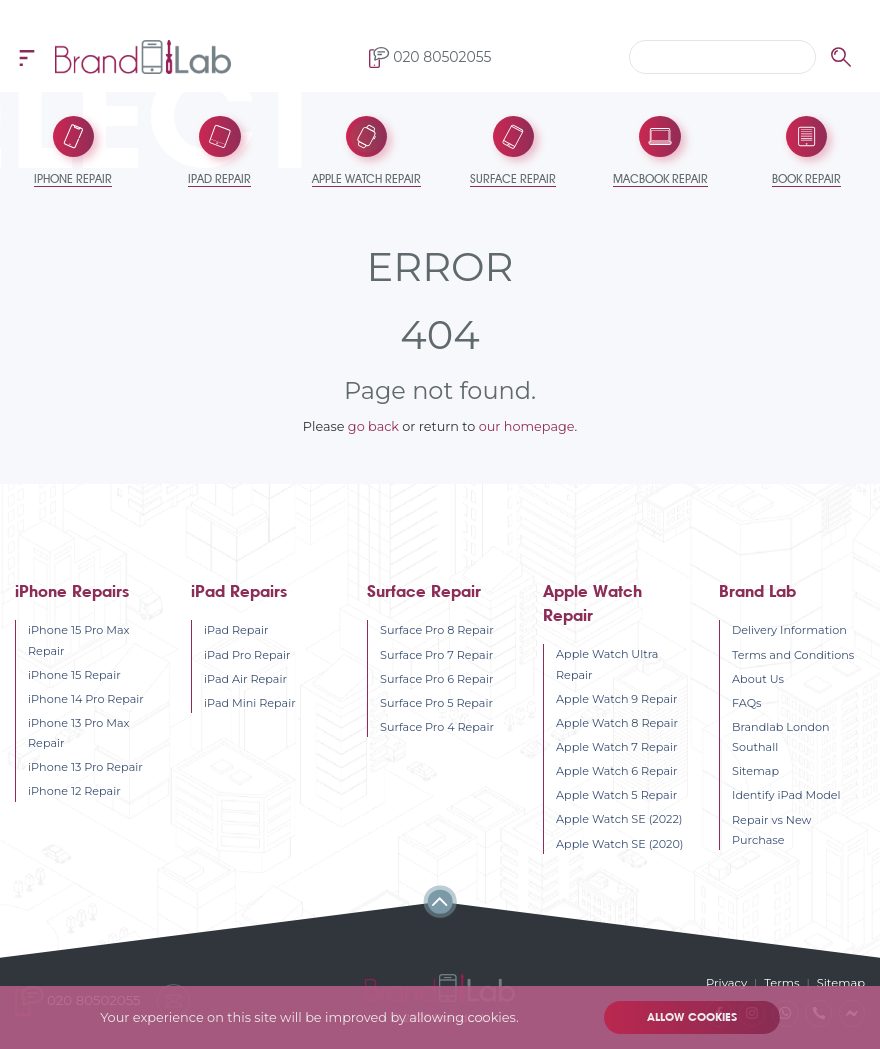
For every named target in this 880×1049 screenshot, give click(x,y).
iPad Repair (236, 628)
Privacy (729, 982)
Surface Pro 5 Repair (436, 701)
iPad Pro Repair (247, 653)
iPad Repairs (239, 589)
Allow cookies (691, 1017)
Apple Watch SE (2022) (619, 817)
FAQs (746, 701)
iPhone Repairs (72, 589)
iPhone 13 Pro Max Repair (78, 731)
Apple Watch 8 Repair (617, 721)
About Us (758, 677)
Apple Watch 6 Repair (617, 769)
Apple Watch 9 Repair (617, 697)
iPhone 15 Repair (74, 673)
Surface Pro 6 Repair (436, 677)
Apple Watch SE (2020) (619, 842)
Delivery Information (789, 628)
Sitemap (755, 769)
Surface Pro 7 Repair (436, 653)
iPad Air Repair (245, 677)
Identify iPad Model (786, 793)
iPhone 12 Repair (74, 789)
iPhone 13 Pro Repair (85, 765)
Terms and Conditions (793, 653)
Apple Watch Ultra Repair (607, 662)
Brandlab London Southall (781, 735)
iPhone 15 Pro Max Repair (79, 638)
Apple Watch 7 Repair (616, 745)
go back (373, 424)
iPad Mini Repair (250, 701)
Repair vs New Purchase (771, 828)
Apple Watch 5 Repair (616, 793)
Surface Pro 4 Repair (437, 725)
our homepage (527, 424)
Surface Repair (424, 589)
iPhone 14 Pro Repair (86, 697)
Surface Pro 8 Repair (437, 628)
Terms (784, 982)
